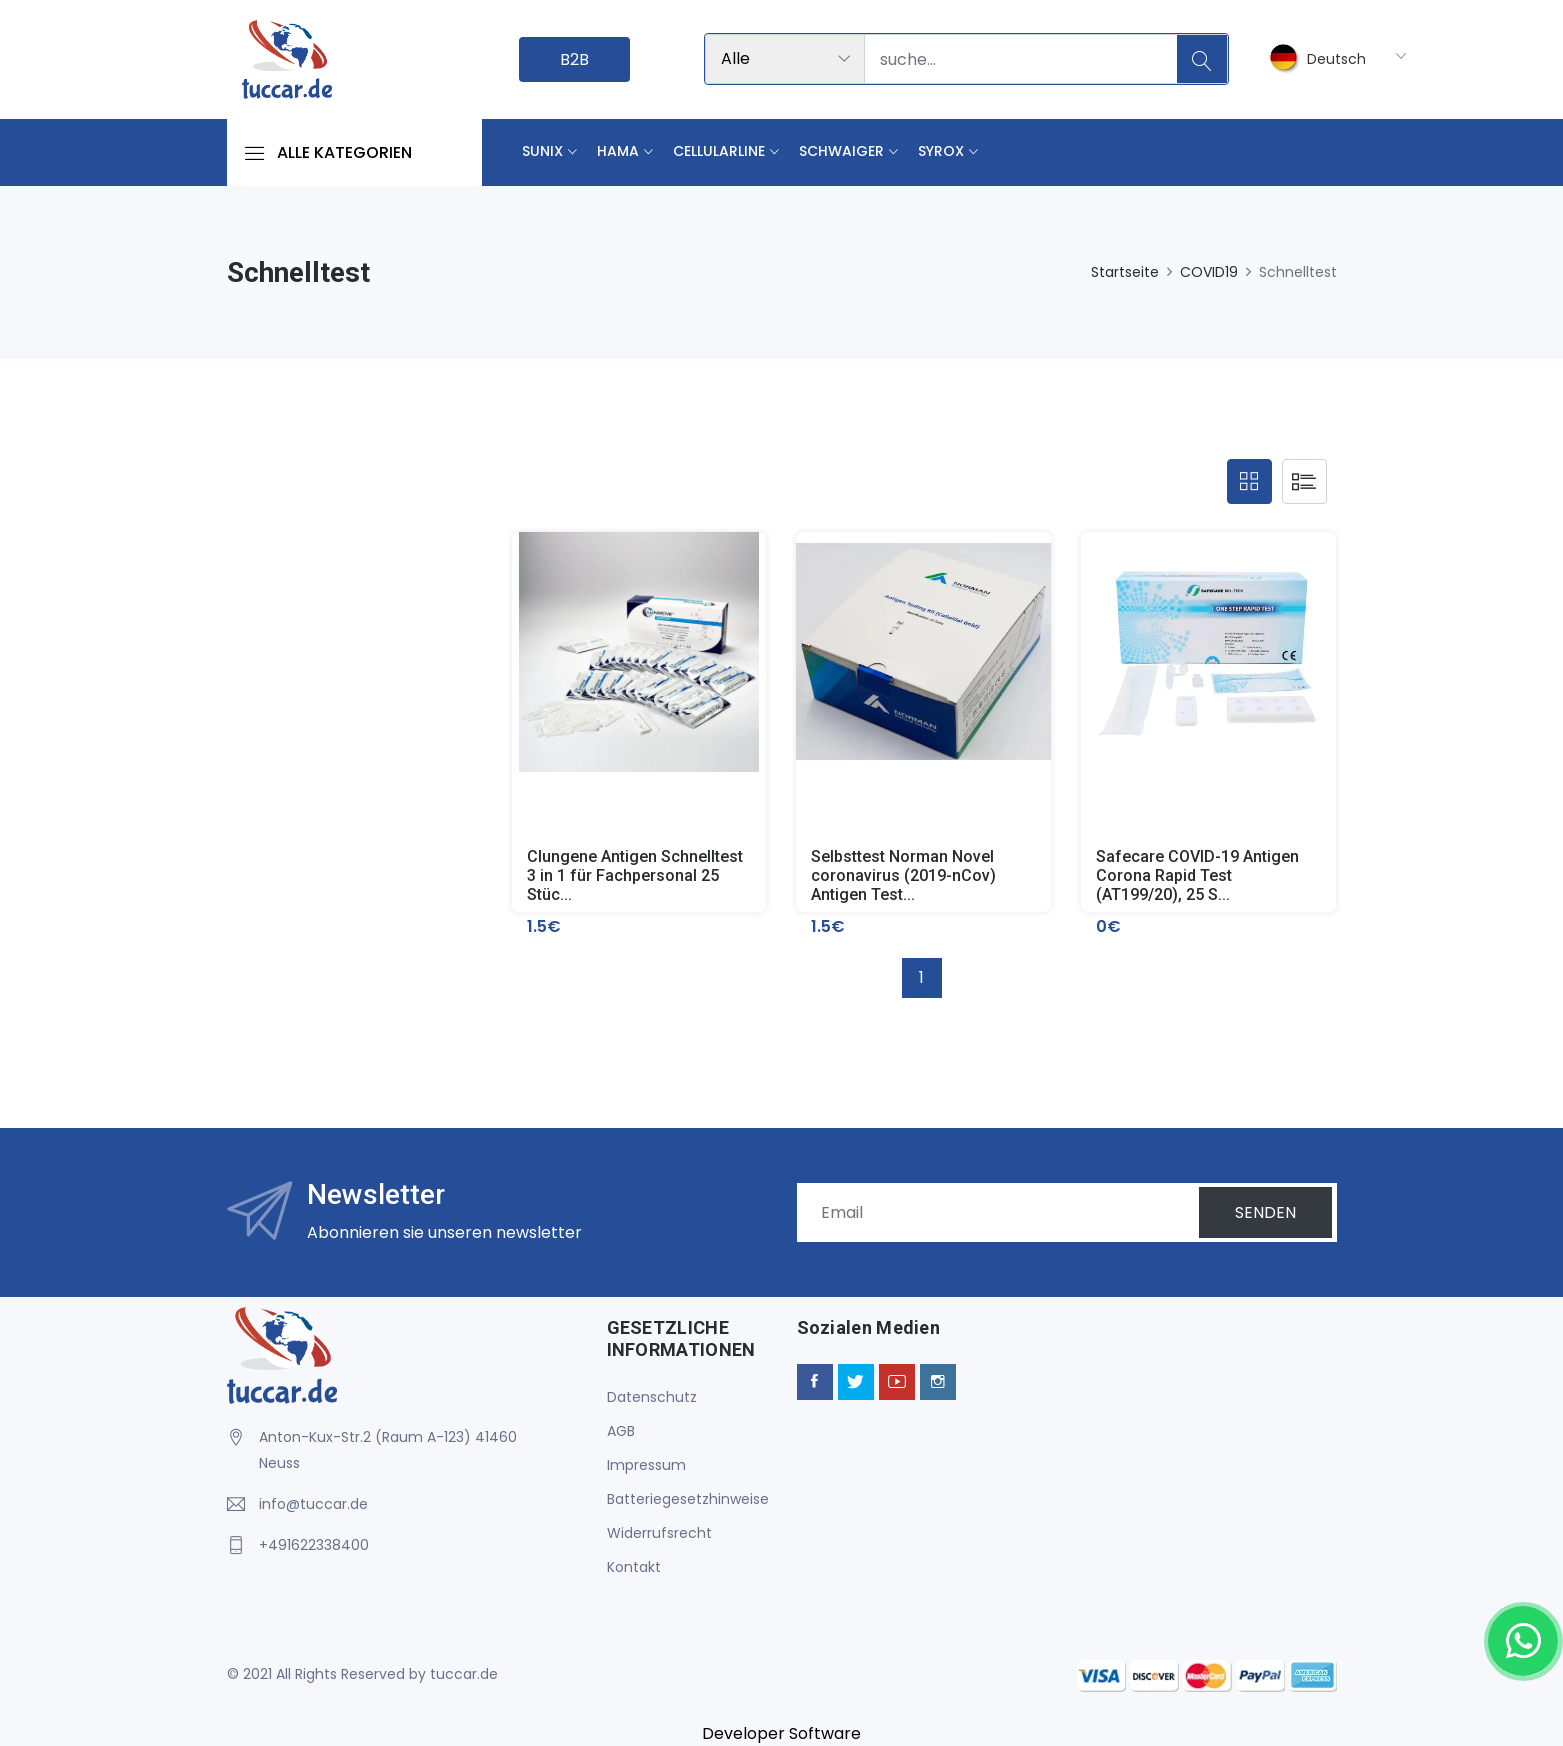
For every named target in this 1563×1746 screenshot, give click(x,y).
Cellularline (719, 151)
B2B (574, 59)
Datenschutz (652, 1397)
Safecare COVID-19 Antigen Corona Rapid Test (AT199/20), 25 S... (1197, 875)
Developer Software (781, 1733)
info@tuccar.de (313, 1504)
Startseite (1125, 272)
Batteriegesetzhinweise (688, 1499)
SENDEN (1265, 1212)
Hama (618, 151)
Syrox (941, 151)
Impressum (646, 1465)
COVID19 (1209, 272)
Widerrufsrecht (659, 1533)
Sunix (542, 151)
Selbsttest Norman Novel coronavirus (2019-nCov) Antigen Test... (903, 875)
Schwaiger (841, 151)
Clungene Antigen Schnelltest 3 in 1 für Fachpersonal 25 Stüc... (635, 875)
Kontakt (634, 1567)
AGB (621, 1431)
